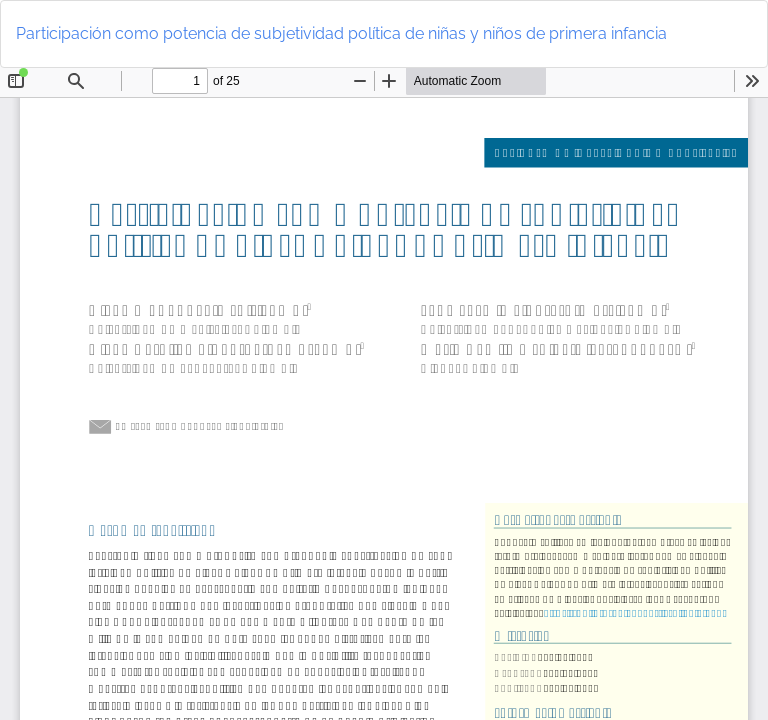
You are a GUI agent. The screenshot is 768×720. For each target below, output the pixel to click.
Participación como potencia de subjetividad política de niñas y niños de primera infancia (341, 33)
